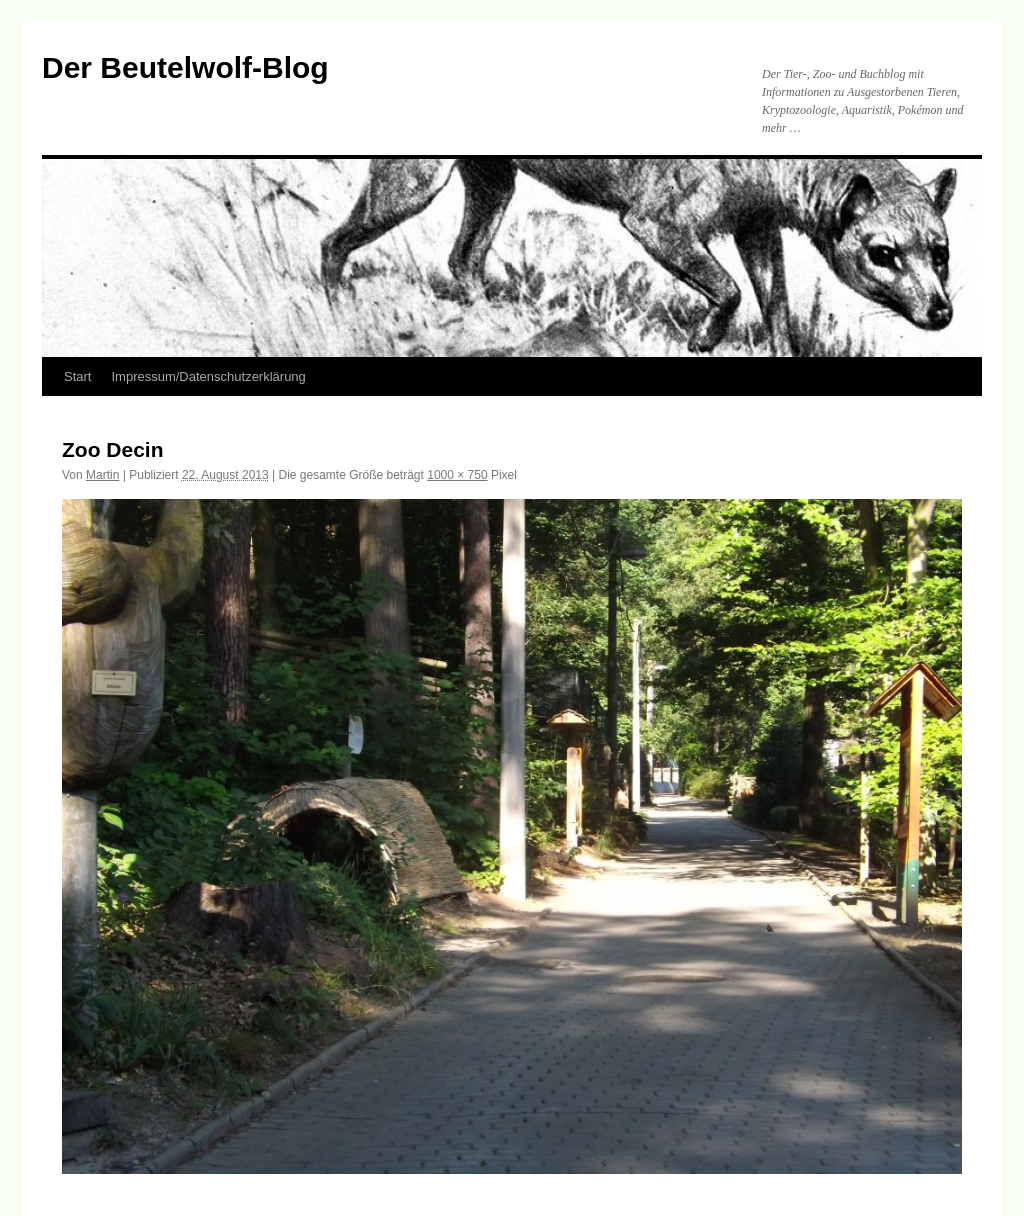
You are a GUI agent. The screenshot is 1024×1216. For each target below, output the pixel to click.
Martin (102, 475)
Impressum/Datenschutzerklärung (208, 376)
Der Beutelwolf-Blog (185, 67)
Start (77, 376)
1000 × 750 (457, 475)
